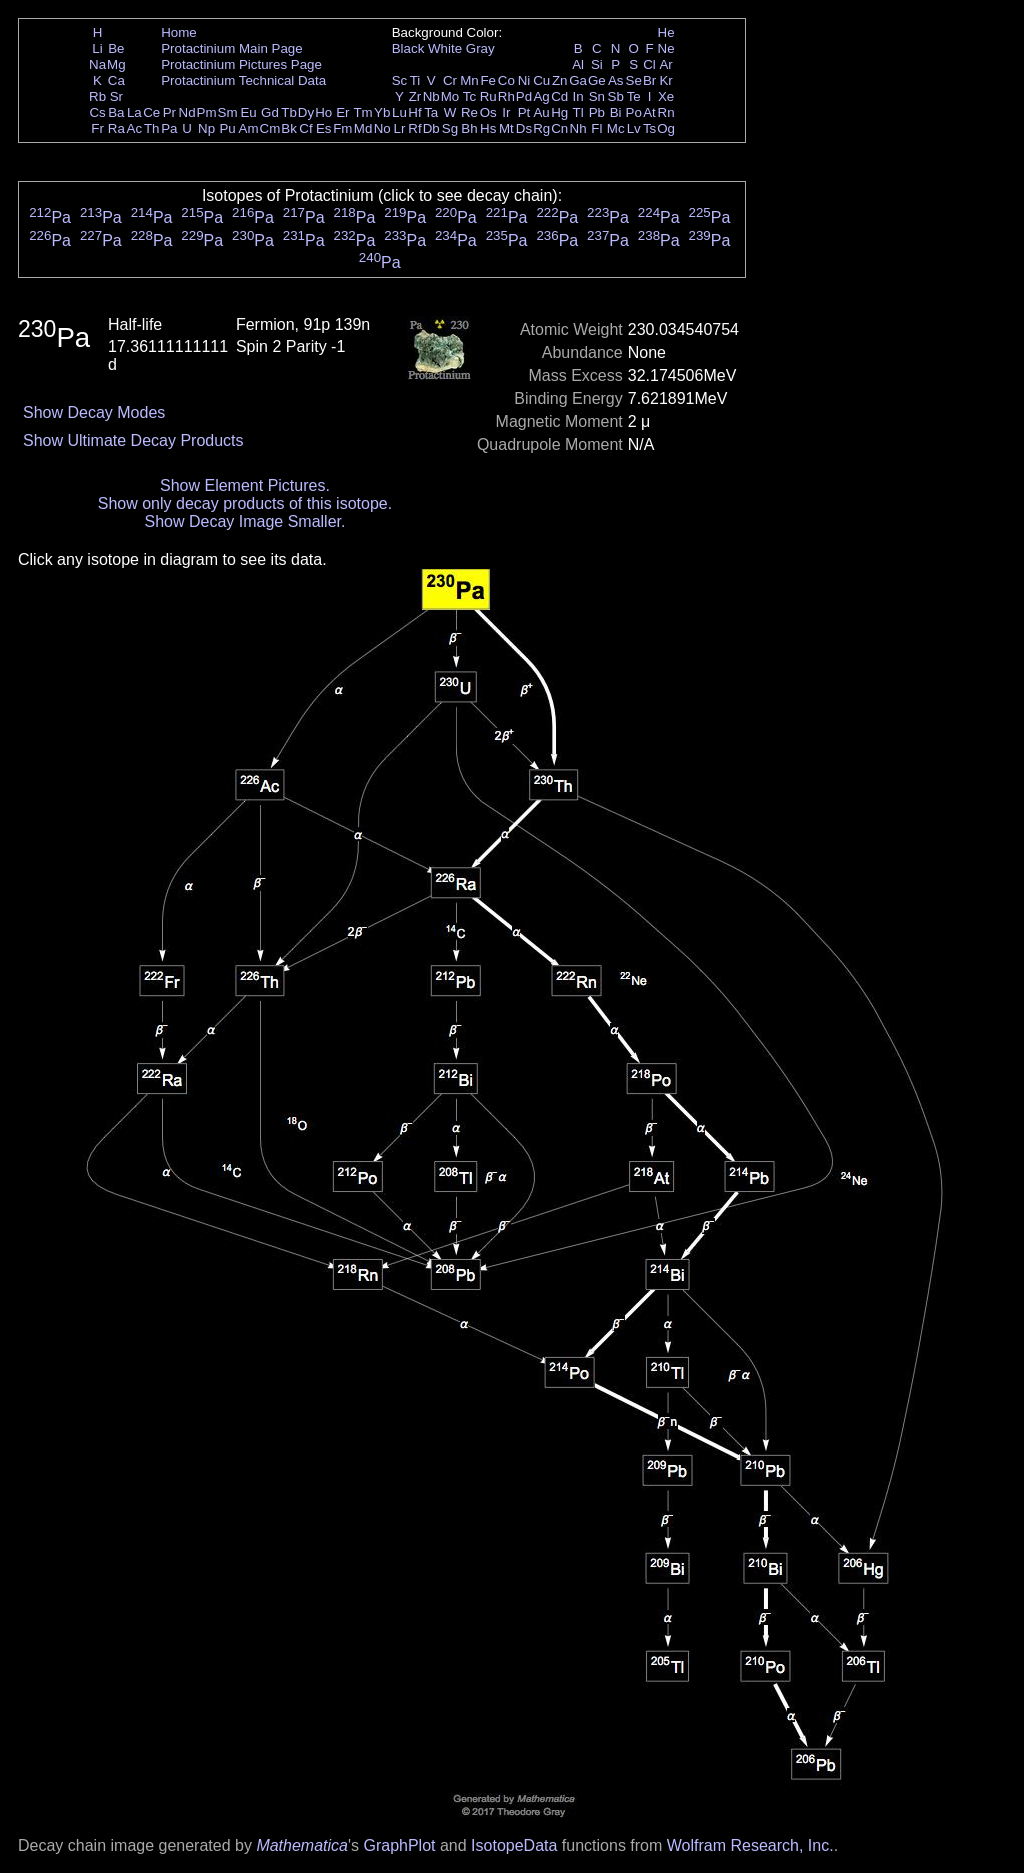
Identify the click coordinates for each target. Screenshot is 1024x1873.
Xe (666, 96)
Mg (116, 64)
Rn (666, 112)
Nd (187, 112)
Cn (559, 128)
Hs (488, 128)
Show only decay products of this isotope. (245, 503)
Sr (116, 96)
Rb (97, 96)
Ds (524, 128)
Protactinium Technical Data (243, 80)
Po (634, 112)
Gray (480, 48)
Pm (207, 112)
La (134, 112)
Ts (649, 128)
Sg (450, 128)
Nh (578, 128)
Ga (578, 80)
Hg (559, 112)
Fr (97, 128)
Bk (289, 128)
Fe (488, 80)
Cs (97, 112)
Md (363, 128)
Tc (469, 96)
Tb (289, 112)
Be (116, 48)
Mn (469, 80)
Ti (415, 80)
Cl (649, 64)
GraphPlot (399, 1845)
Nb (431, 96)
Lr (400, 128)
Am (249, 128)
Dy (306, 112)
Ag (541, 96)
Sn (597, 96)
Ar (665, 64)
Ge (597, 80)
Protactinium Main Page (232, 48)
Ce (151, 112)
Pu (227, 128)
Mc (616, 128)
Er (342, 112)
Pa (169, 128)
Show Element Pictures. (245, 485)
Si (597, 64)
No (382, 128)
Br (649, 80)
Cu (541, 80)
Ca (116, 80)
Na (97, 64)
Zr (415, 96)
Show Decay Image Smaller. (244, 521)
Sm (228, 112)
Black (408, 48)
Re (469, 112)
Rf (414, 128)
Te (634, 96)
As (616, 80)
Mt (506, 128)
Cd (559, 96)
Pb (597, 112)
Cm (270, 128)
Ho (323, 112)
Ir (506, 112)
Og (666, 128)
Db (431, 128)
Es (324, 128)
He (666, 32)
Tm (362, 112)
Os (488, 112)
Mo (450, 96)
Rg (541, 128)
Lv (634, 128)
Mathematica (302, 1845)
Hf (414, 112)
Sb (616, 96)
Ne (666, 48)
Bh (469, 128)
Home (179, 32)
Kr (665, 80)
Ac (135, 128)
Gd (270, 112)
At (649, 112)
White (445, 48)
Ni (524, 80)
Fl (596, 128)
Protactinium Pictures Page (241, 64)
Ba (116, 112)
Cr (450, 80)
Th (152, 128)
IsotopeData (514, 1845)
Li (97, 48)
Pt (524, 112)
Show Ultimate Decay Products (133, 440)
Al (578, 64)
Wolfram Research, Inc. (750, 1845)
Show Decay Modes (94, 412)
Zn (560, 80)
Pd (524, 96)
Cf (305, 128)
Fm (342, 128)
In (578, 96)
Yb (382, 112)
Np (206, 128)
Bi (616, 112)
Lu (399, 112)
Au (541, 112)
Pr (169, 112)
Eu (248, 112)
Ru (488, 96)
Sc (400, 80)
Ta (431, 112)
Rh (506, 96)
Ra (116, 128)
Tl (578, 112)
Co (506, 80)
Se (634, 80)
